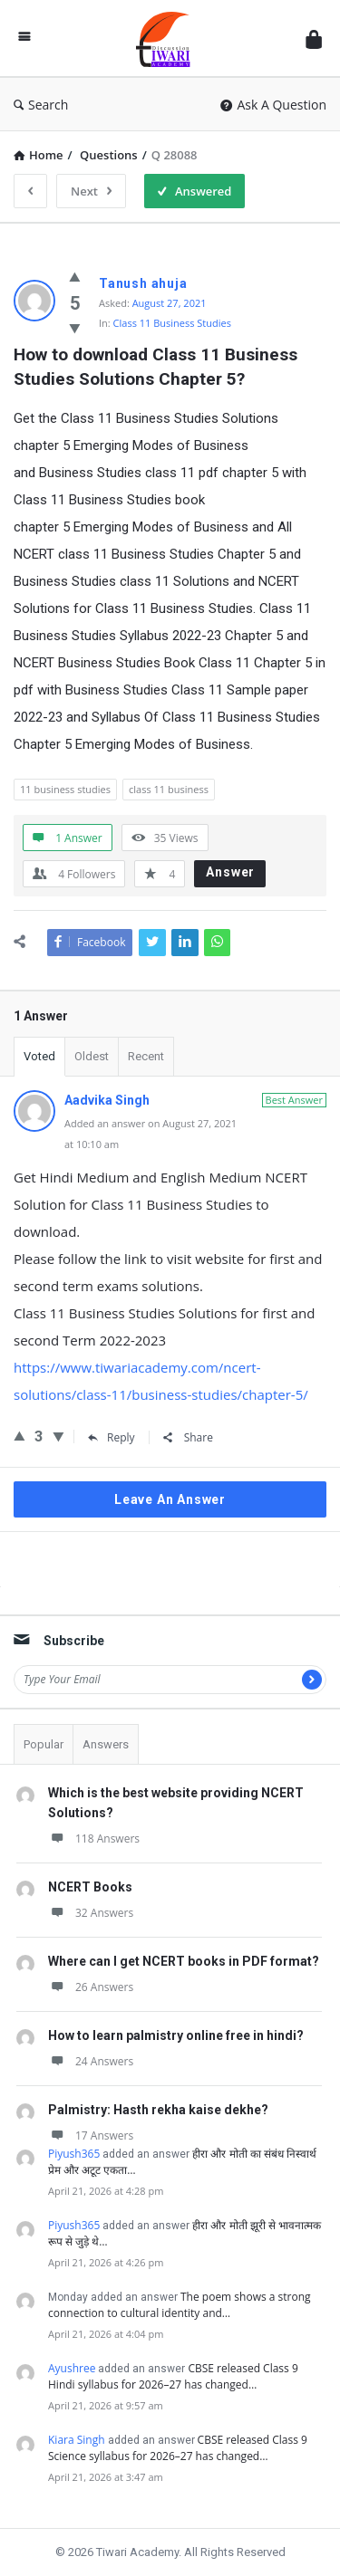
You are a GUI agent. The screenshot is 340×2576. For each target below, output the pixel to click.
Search (41, 104)
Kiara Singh (76, 2439)
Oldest (91, 1056)
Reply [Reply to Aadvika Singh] (111, 1437)
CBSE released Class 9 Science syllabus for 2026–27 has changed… (177, 2448)
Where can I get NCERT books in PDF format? (183, 1961)
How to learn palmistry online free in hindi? (176, 2035)
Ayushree (71, 2368)
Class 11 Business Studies (172, 323)
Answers (106, 1744)
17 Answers (90, 2135)
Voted (39, 1056)
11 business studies (65, 789)
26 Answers (90, 1987)
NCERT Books (90, 1887)
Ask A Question (273, 104)
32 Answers (90, 1912)
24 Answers (90, 2061)
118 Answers (94, 1838)
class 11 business (169, 789)
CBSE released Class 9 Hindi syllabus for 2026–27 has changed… (173, 2376)
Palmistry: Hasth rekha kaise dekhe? (158, 2109)
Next (91, 191)
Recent (146, 1056)
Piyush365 (74, 2153)
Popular (43, 1744)
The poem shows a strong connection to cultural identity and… (179, 2305)
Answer (230, 872)
